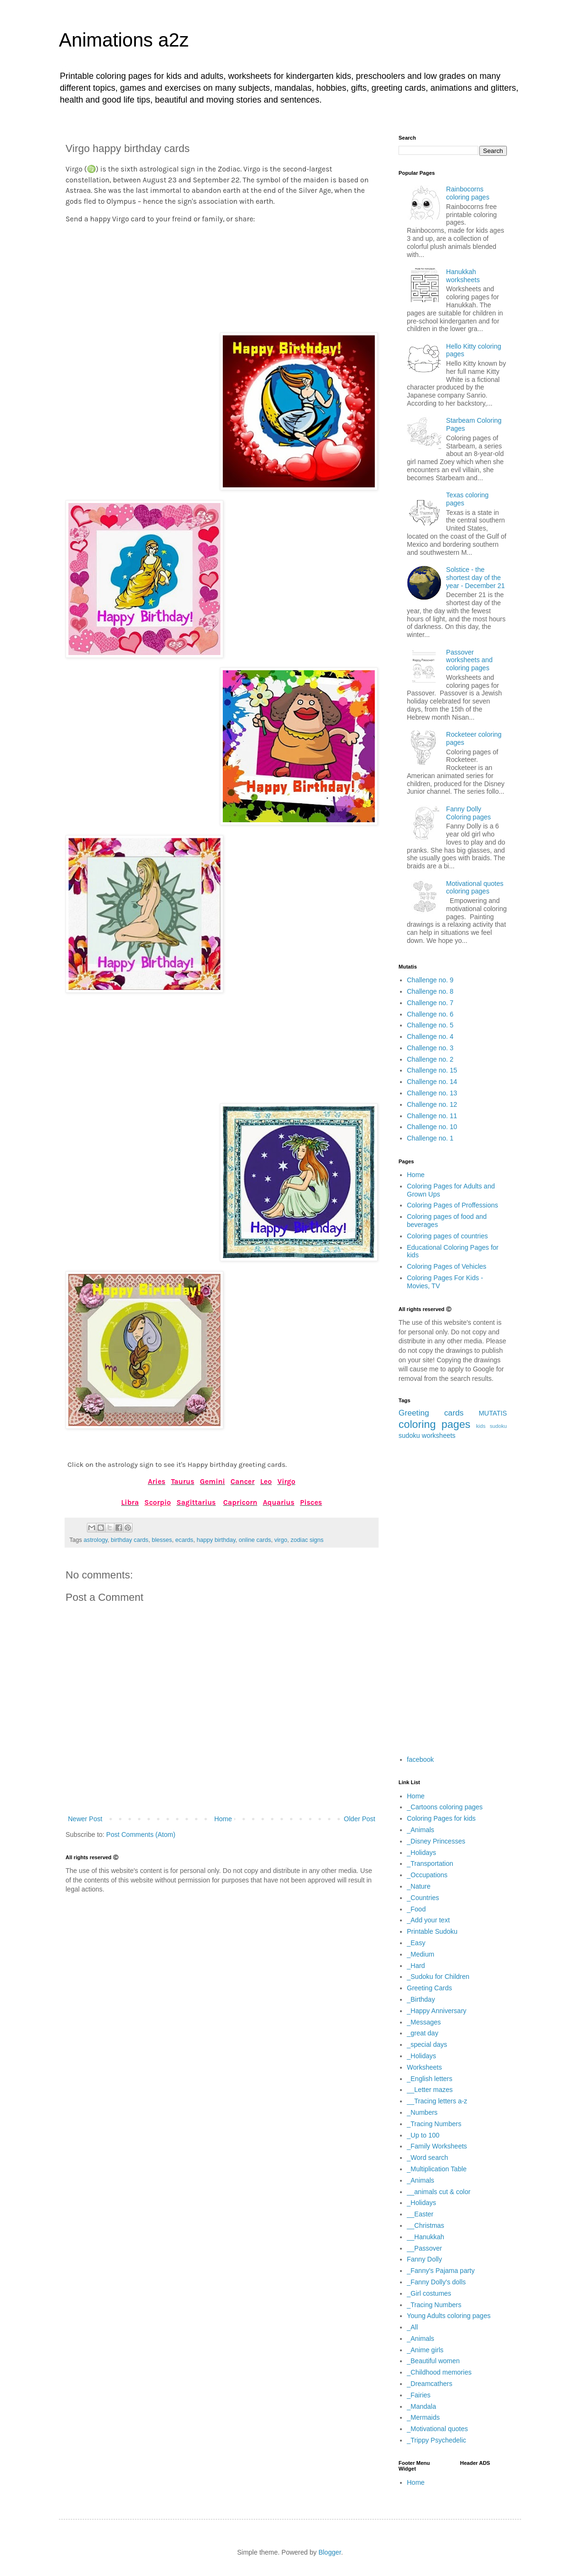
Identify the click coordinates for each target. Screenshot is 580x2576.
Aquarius (279, 1502)
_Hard (416, 1965)
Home (223, 1819)
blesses (162, 1540)
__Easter (420, 2214)
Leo (266, 1481)
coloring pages (434, 1424)
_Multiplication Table (437, 2169)
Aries (156, 1481)
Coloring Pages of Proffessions (452, 1205)
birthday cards (129, 1540)
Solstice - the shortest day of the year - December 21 (475, 577)
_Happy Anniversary (436, 2011)
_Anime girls (425, 2350)
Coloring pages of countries (447, 1236)
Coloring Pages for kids (441, 1818)
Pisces (311, 1502)
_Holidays (421, 1852)
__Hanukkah (426, 2237)
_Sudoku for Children (438, 1976)
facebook (420, 1759)
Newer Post (85, 1819)
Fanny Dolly (424, 2259)
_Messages (424, 2022)
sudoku (409, 1435)
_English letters (430, 2078)
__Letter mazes (430, 2089)
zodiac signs (307, 1540)
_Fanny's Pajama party (441, 2270)
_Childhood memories (439, 2372)
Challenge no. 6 (430, 1014)
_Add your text (428, 1920)
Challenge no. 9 (430, 980)
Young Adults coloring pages (449, 2315)
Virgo (286, 1481)
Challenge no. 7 (430, 1003)
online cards (255, 1540)
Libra (130, 1502)
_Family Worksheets (437, 2146)
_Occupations (427, 1875)
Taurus (182, 1481)
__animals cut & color (439, 2192)
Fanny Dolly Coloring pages (468, 813)
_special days (427, 2044)
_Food (416, 1909)
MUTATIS (493, 1413)
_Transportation (430, 1863)
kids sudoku (491, 1426)
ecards (184, 1540)
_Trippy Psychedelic (436, 2440)
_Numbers (422, 2112)
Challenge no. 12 (432, 1104)
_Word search (427, 2157)
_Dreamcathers (430, 2383)
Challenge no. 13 (432, 1093)
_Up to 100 (423, 2135)
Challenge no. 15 (432, 1070)
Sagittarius (196, 1502)
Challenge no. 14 (432, 1081)
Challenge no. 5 (430, 1025)
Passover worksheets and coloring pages (469, 660)
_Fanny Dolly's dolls (436, 2282)
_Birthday (421, 1999)
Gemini (212, 1481)
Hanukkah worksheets (463, 276)
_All (412, 2327)
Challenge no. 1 (430, 1138)
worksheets (439, 1435)
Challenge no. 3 (430, 1048)
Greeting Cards (429, 1988)
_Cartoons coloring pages (445, 1807)
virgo (281, 1540)
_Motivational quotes (437, 2429)
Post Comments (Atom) (140, 1834)
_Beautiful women (433, 2361)
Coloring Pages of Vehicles (446, 1266)
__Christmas (426, 2225)
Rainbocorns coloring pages (467, 193)
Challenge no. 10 (432, 1127)
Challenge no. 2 (430, 1059)
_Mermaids (423, 2417)
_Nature (419, 1886)
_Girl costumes (429, 2293)
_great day (422, 2033)
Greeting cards (431, 1412)
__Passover (424, 2248)
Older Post (359, 1819)
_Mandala (422, 2406)
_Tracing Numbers (434, 2124)
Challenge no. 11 (432, 1116)
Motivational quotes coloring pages (475, 887)
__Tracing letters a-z (437, 2101)
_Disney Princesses (436, 1841)
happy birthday (216, 1540)
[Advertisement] (222, 274)
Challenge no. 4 (430, 1036)
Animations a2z (124, 39)
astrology (95, 1540)
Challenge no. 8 (430, 991)
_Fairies (419, 2395)
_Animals (421, 1830)
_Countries (423, 1897)
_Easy (416, 1943)
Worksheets (424, 2067)
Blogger (329, 2552)
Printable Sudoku (432, 1931)
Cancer (242, 1481)
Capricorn (240, 1502)
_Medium (421, 1954)
